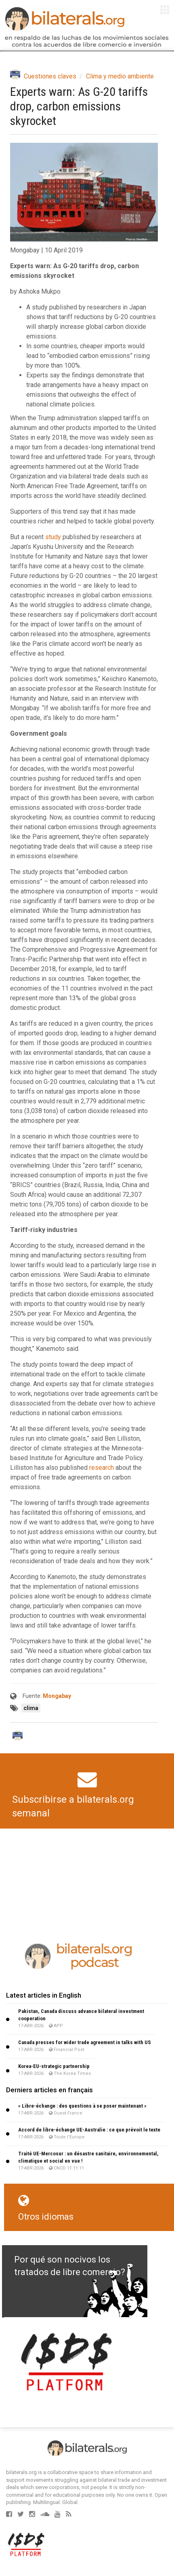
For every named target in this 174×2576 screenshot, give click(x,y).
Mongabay (57, 1696)
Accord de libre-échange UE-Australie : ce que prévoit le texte (89, 2130)
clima (30, 1708)
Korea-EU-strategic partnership (54, 2066)
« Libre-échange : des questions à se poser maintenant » (82, 2106)
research (101, 1467)
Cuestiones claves (50, 76)
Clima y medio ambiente (120, 76)
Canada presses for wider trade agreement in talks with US (84, 2042)
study (53, 537)
